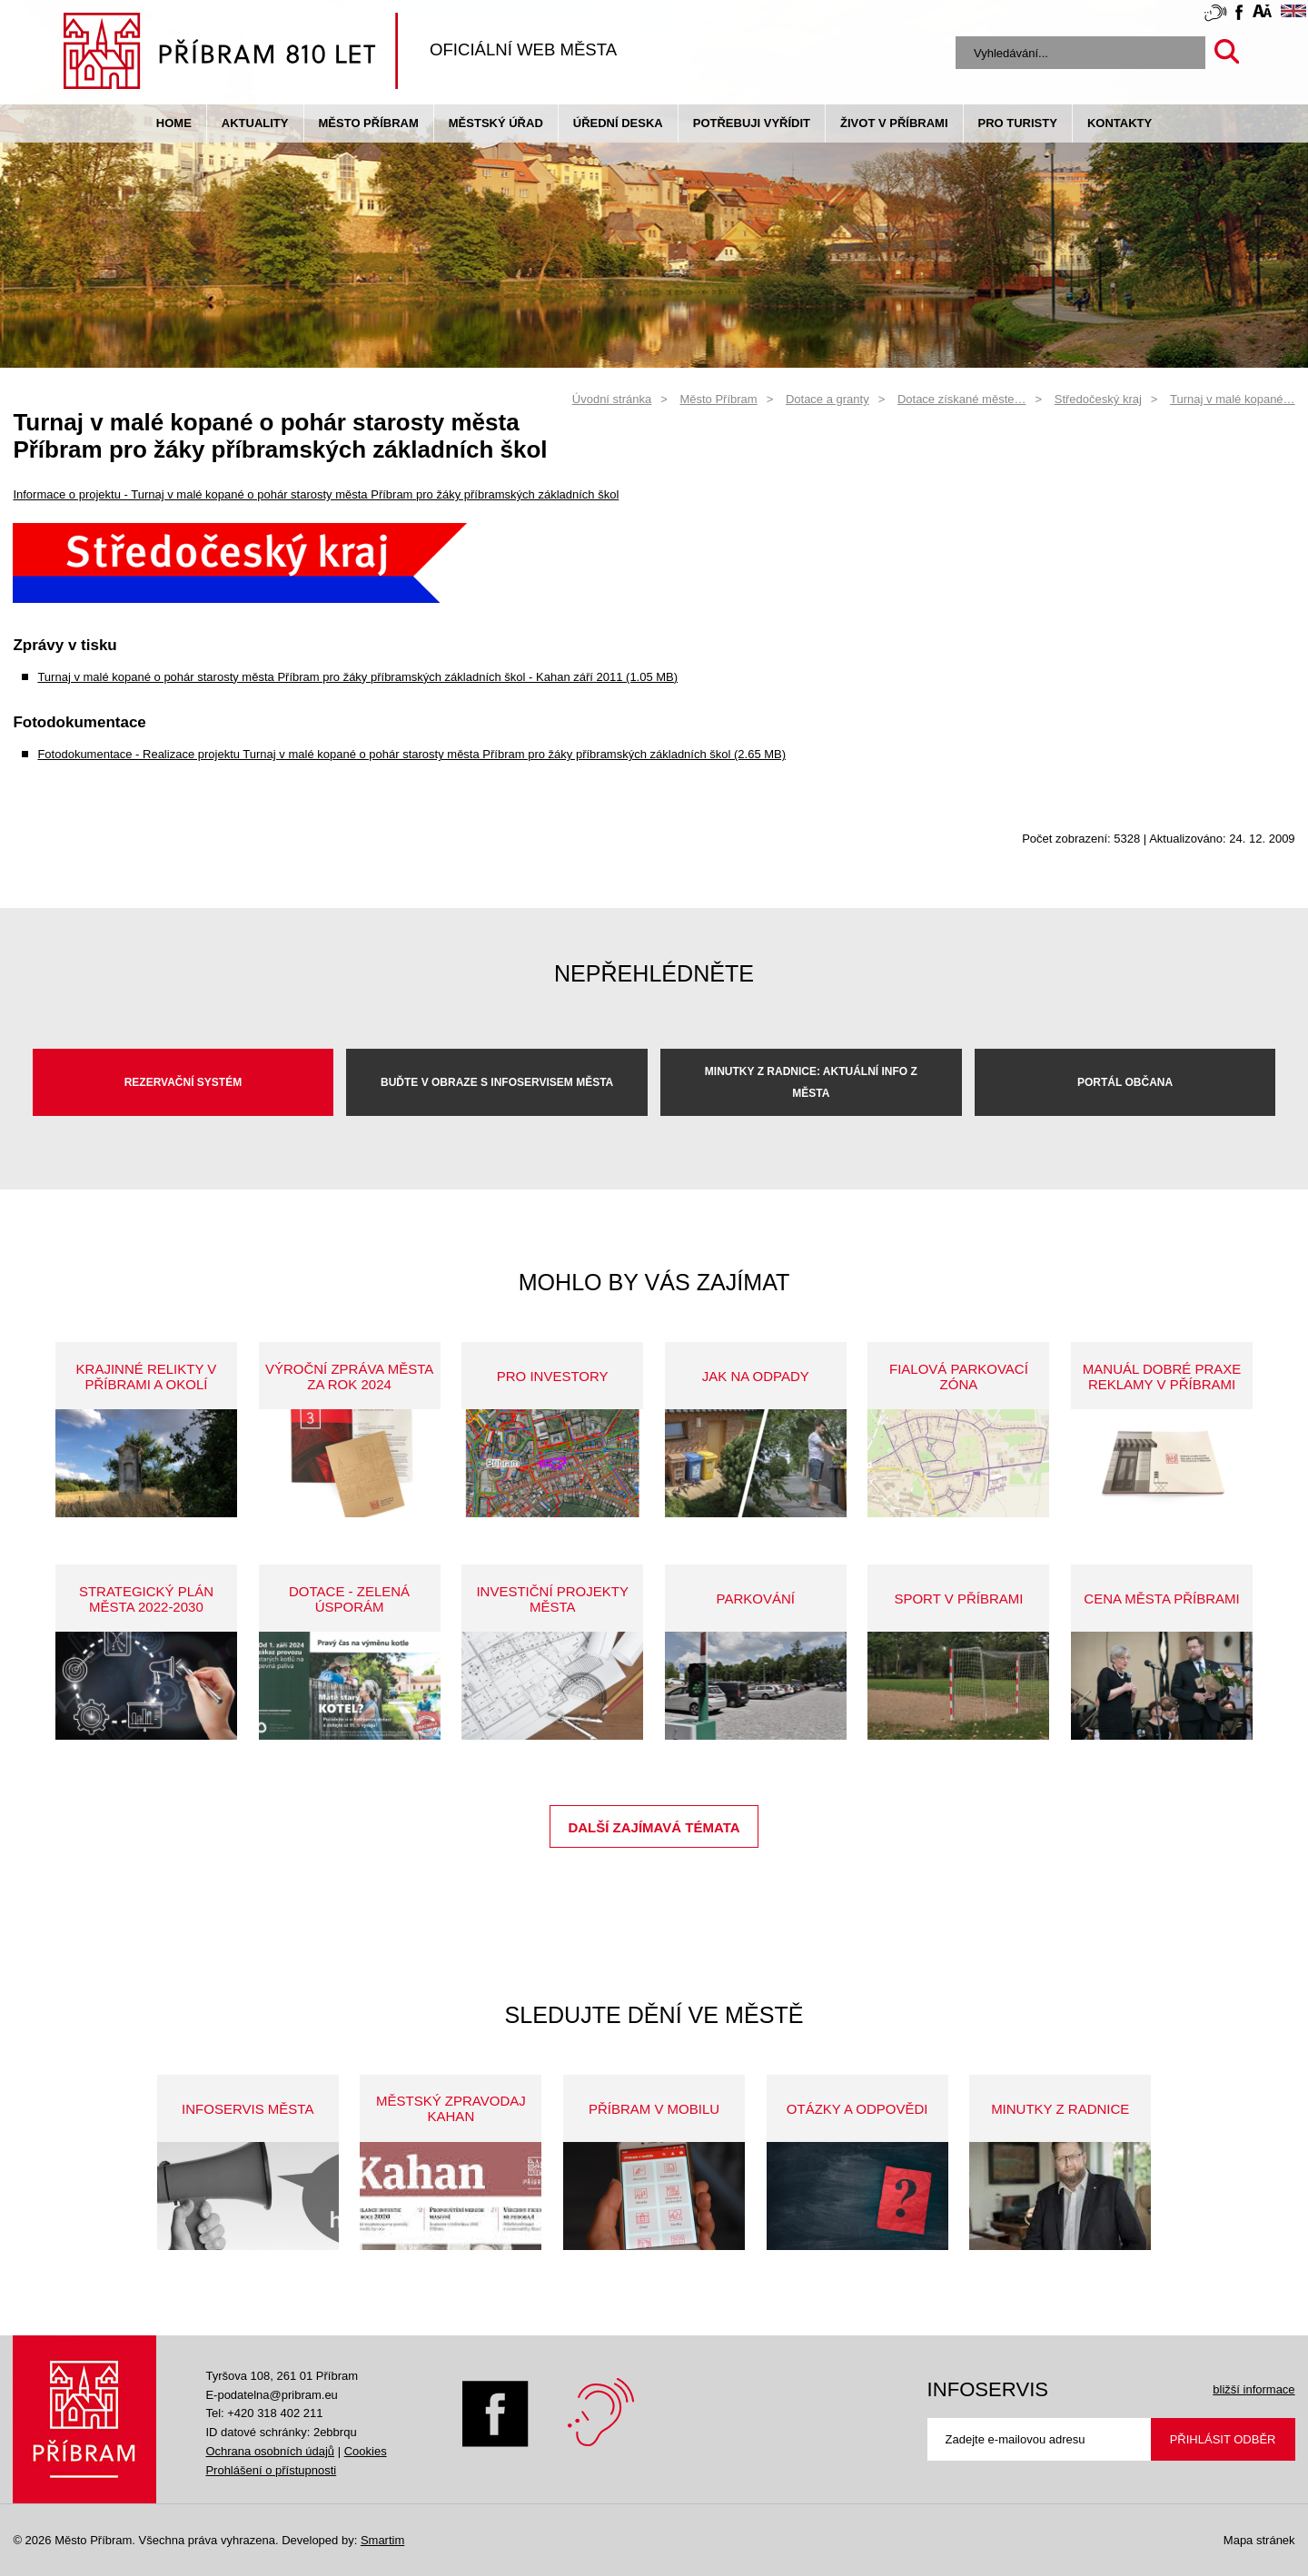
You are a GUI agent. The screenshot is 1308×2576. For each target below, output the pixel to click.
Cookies (365, 2451)
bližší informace (1253, 2389)
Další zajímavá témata (653, 1827)
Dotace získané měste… (961, 399)
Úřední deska (618, 123)
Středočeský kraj (1098, 399)
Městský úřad (496, 123)
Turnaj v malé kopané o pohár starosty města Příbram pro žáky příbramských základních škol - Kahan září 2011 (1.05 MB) (357, 677)
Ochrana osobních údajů (269, 2451)
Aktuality (255, 123)
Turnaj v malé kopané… (1232, 399)
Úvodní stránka (611, 399)
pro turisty (1017, 123)
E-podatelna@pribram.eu (271, 2395)
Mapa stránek (1259, 2540)
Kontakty (1119, 123)
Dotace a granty (827, 399)
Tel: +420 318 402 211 (263, 2413)
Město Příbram (369, 123)
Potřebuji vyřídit (751, 123)
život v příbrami (893, 123)
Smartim (382, 2540)
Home (174, 123)
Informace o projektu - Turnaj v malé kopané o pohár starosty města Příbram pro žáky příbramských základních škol (316, 494)
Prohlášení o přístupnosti (270, 2470)
